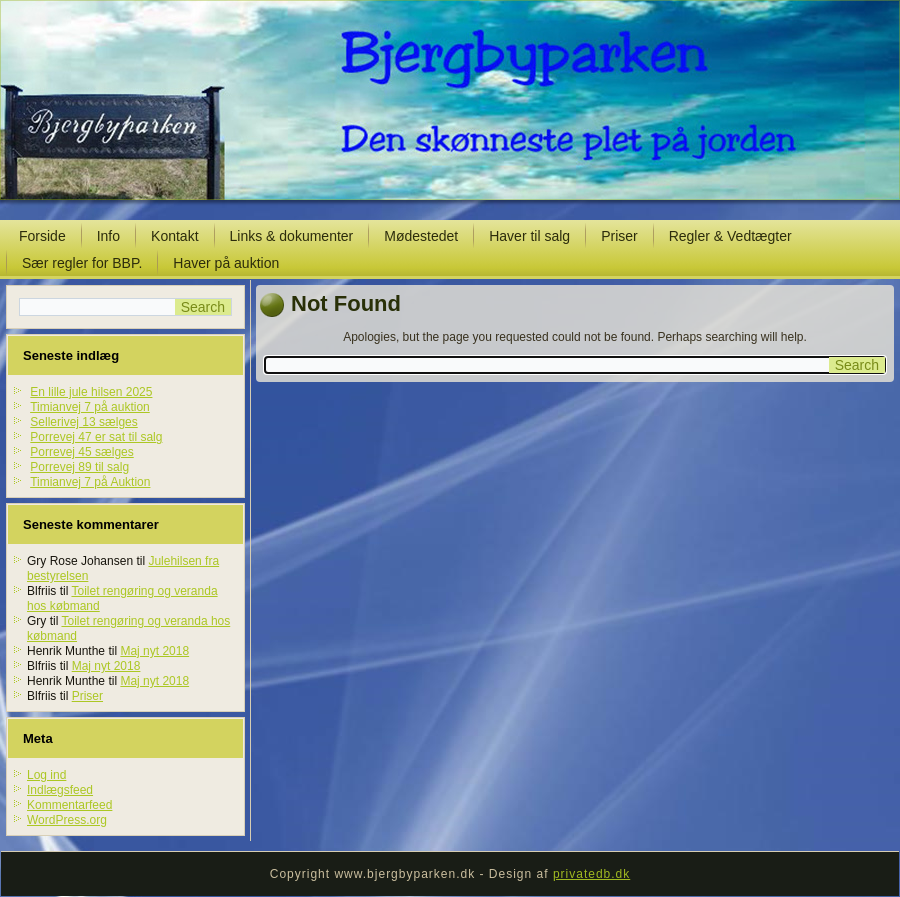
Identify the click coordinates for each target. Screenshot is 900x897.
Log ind (46, 775)
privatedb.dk (591, 874)
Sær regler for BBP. (82, 263)
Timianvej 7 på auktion (90, 407)
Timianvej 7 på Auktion (90, 482)
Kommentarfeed (69, 805)
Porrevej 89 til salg (79, 467)
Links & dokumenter (292, 236)
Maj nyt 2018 (154, 651)
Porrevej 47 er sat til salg (96, 437)
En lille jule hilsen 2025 (91, 392)
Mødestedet (421, 236)
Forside (42, 236)
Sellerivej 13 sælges (83, 422)
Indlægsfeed (60, 790)
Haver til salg (529, 236)
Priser (619, 236)
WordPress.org (67, 820)
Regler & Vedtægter (730, 236)
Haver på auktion (226, 263)
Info (108, 236)
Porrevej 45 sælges (81, 452)
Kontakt (174, 236)
